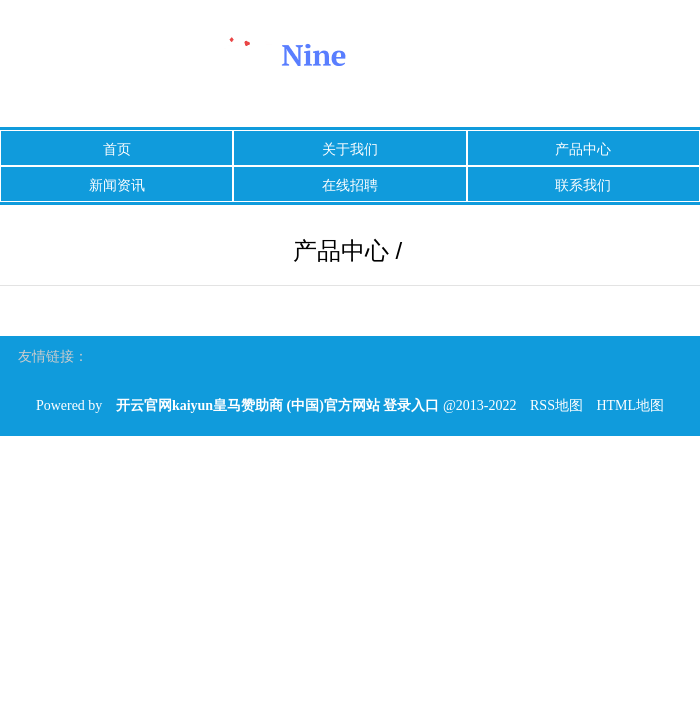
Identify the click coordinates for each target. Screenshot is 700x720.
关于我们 (350, 149)
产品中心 (583, 149)
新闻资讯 (117, 185)
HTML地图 (630, 405)
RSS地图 (556, 405)
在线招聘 (350, 185)
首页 (117, 149)
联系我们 (583, 185)
